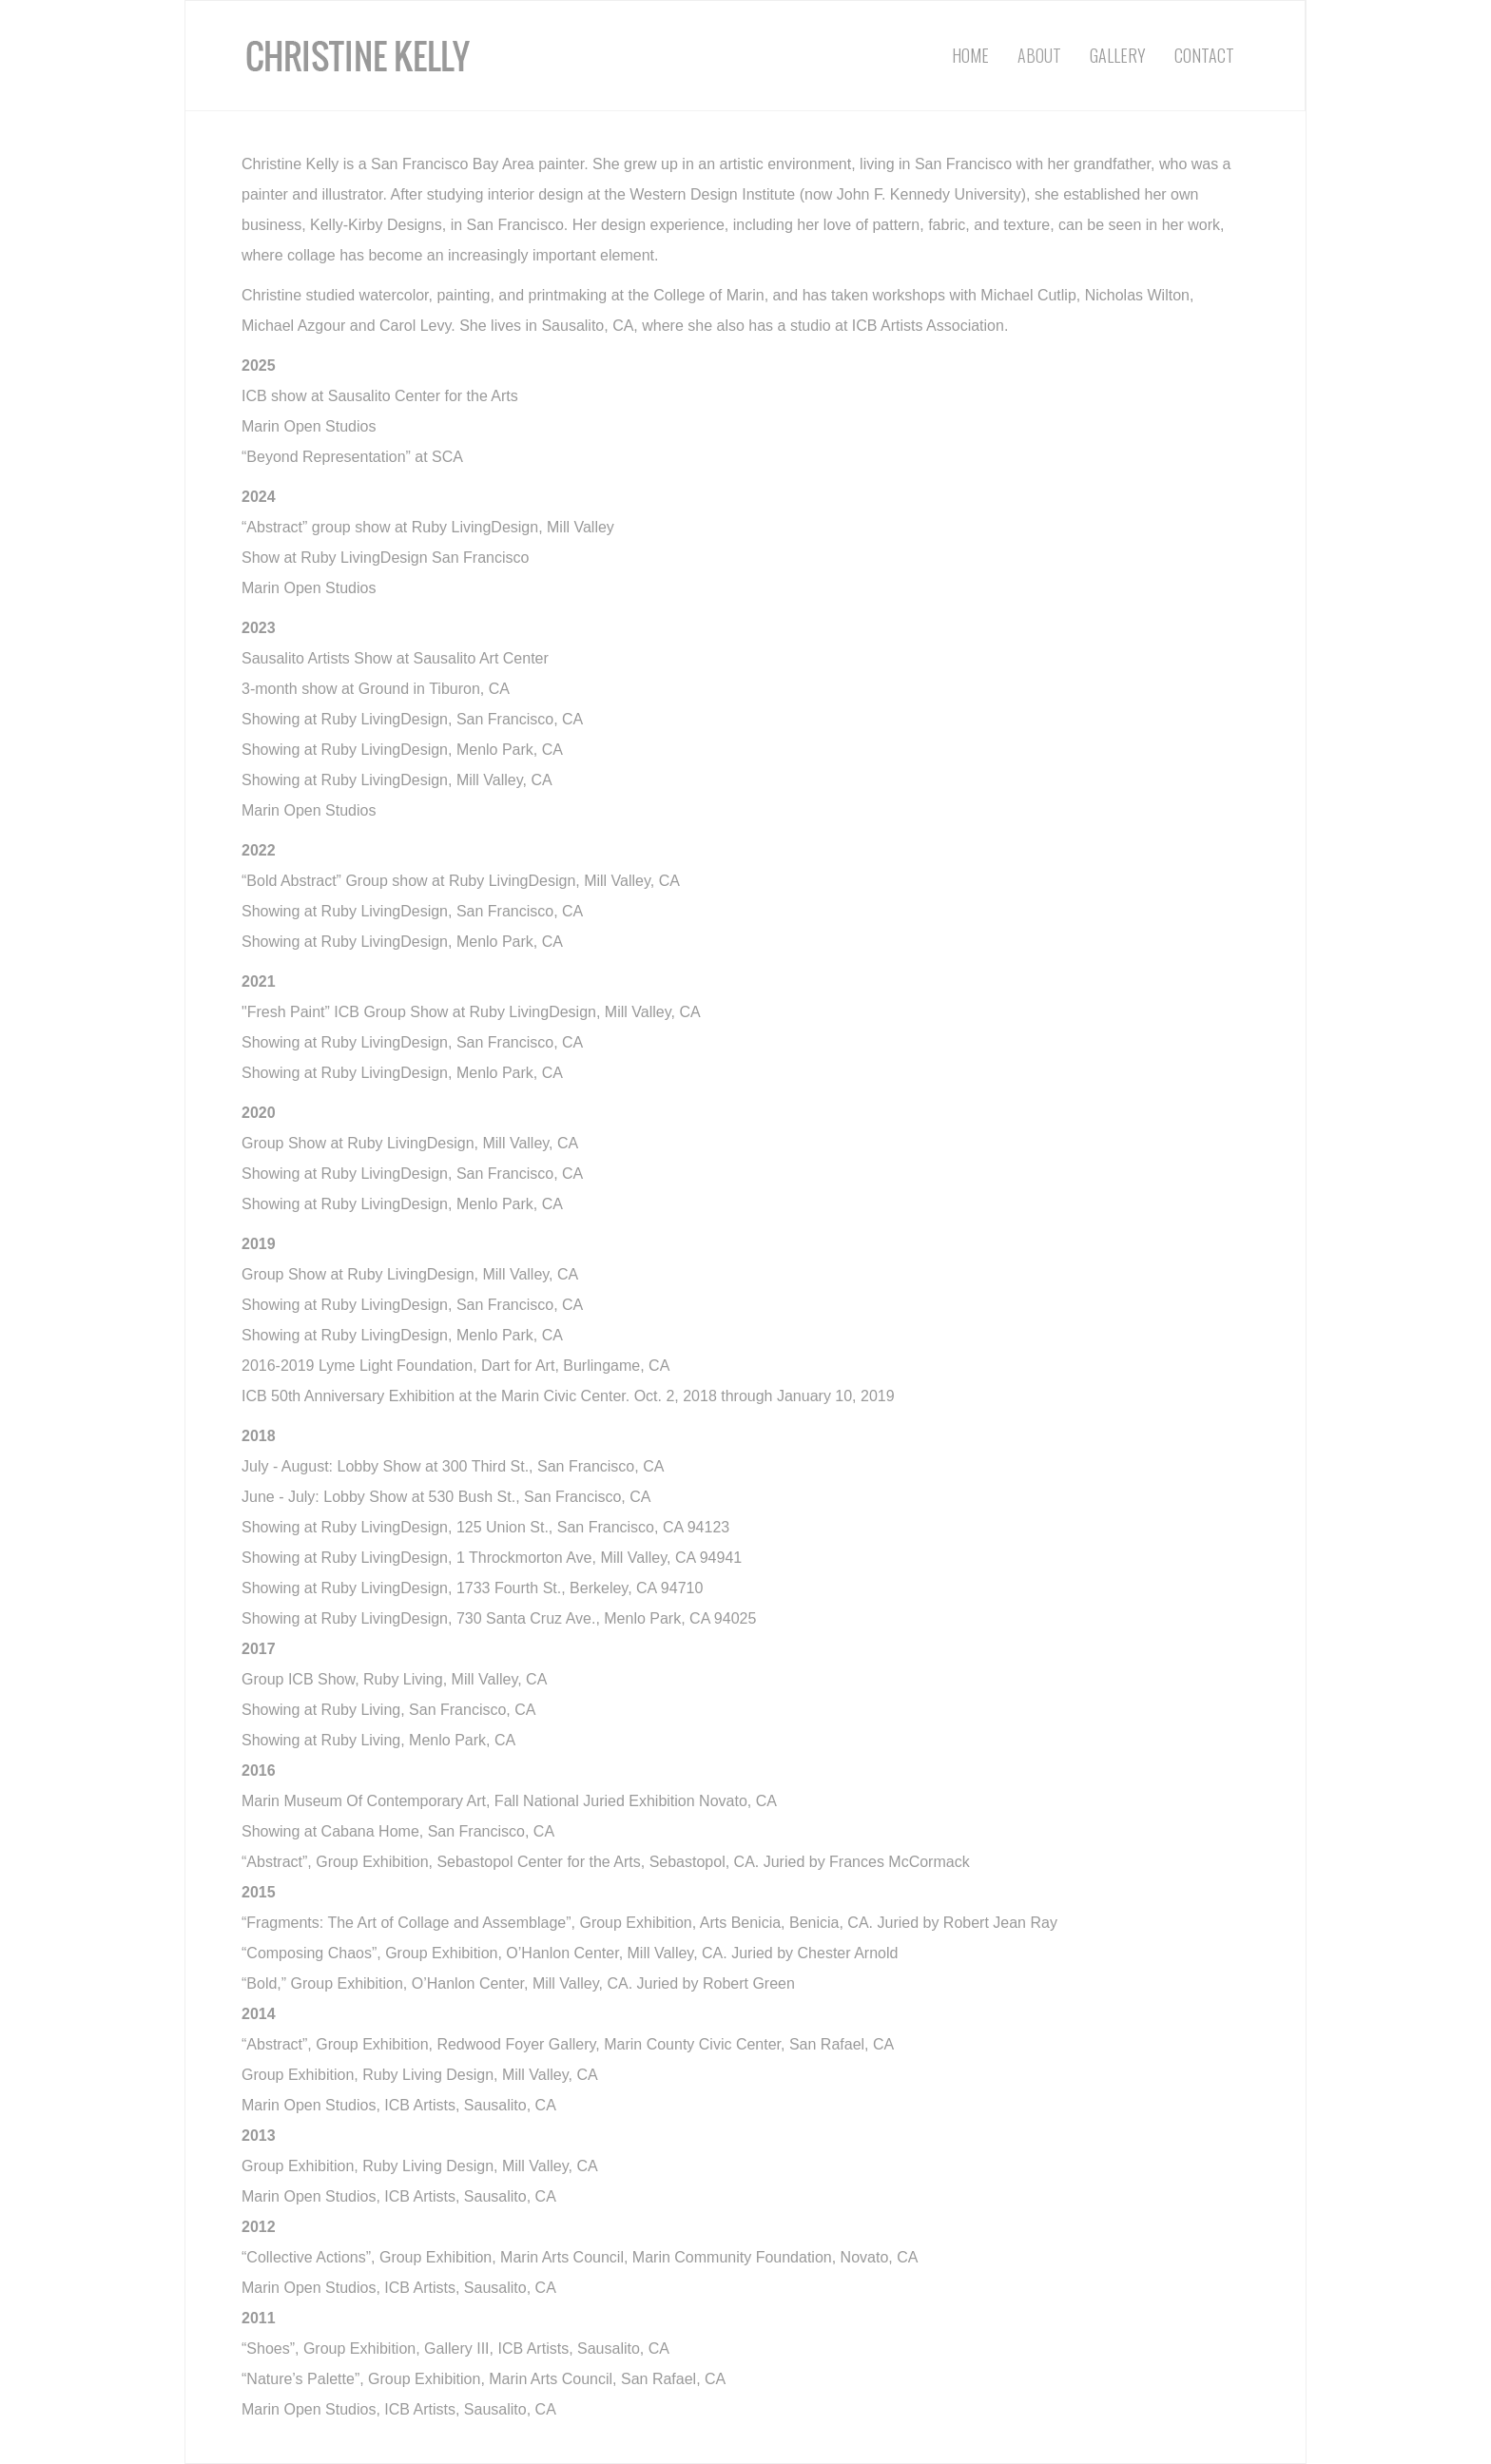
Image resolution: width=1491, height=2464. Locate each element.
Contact (1204, 55)
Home (970, 55)
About (1039, 55)
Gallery (1118, 55)
